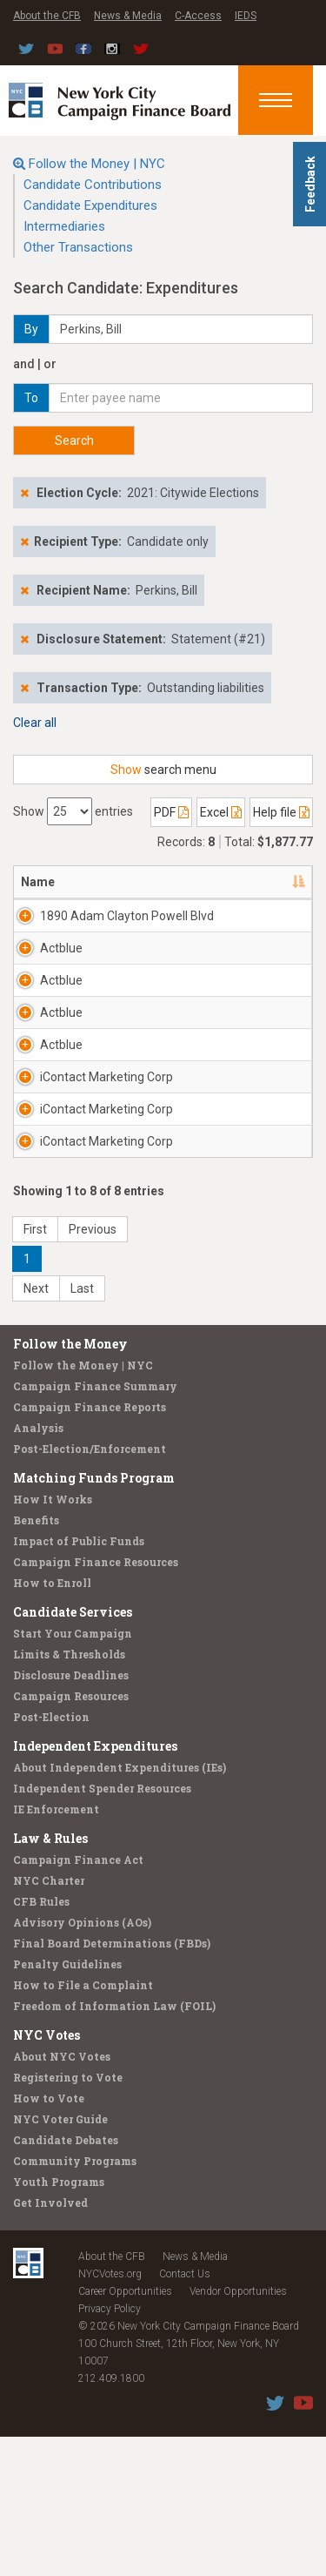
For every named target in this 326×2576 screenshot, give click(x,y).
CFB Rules (41, 2041)
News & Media (128, 16)
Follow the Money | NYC (97, 164)
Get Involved (50, 2342)
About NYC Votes (61, 2196)
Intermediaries (64, 226)
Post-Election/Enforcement (89, 1588)
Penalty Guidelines (67, 2103)
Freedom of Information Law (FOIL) (114, 2145)
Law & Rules (50, 1977)
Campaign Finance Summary (95, 1525)
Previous (92, 1368)
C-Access (198, 16)
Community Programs (74, 2300)
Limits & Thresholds (69, 1793)
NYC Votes (46, 2174)
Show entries (73, 811)
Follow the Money (70, 1483)
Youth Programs (58, 2321)
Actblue (61, 965)
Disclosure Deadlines (71, 1814)
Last (82, 1428)
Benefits (36, 1659)
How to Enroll (52, 1722)
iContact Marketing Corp (92, 1172)
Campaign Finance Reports (89, 1546)
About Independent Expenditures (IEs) (119, 1907)
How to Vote (48, 2237)
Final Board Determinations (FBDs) (111, 2082)
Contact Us (184, 2413)
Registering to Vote (68, 2216)
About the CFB (47, 16)
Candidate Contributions (92, 184)
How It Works (52, 1638)
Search (74, 440)
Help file (281, 812)
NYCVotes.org (110, 2413)
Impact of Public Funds (78, 1680)
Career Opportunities (125, 2431)
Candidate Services (72, 1751)
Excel (221, 812)
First (35, 1368)
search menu (163, 770)
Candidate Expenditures (90, 205)
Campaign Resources (71, 1835)
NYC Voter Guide (60, 2258)
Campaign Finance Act (78, 1999)
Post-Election (51, 1856)
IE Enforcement (56, 1948)
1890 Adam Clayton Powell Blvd (94, 924)
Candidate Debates (65, 2279)
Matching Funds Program (94, 1617)
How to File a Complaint (83, 2124)
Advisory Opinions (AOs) (82, 2061)
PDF (171, 812)
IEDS (245, 16)
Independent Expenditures (95, 1885)
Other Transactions (78, 247)
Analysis (38, 1567)
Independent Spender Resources (102, 1927)
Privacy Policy (109, 2448)
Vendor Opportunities (238, 2431)
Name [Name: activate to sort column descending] (38, 882)
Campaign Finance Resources (95, 1701)
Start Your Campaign (72, 1772)
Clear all (35, 723)
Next (36, 1428)
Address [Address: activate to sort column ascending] (198, 882)
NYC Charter (48, 2020)
